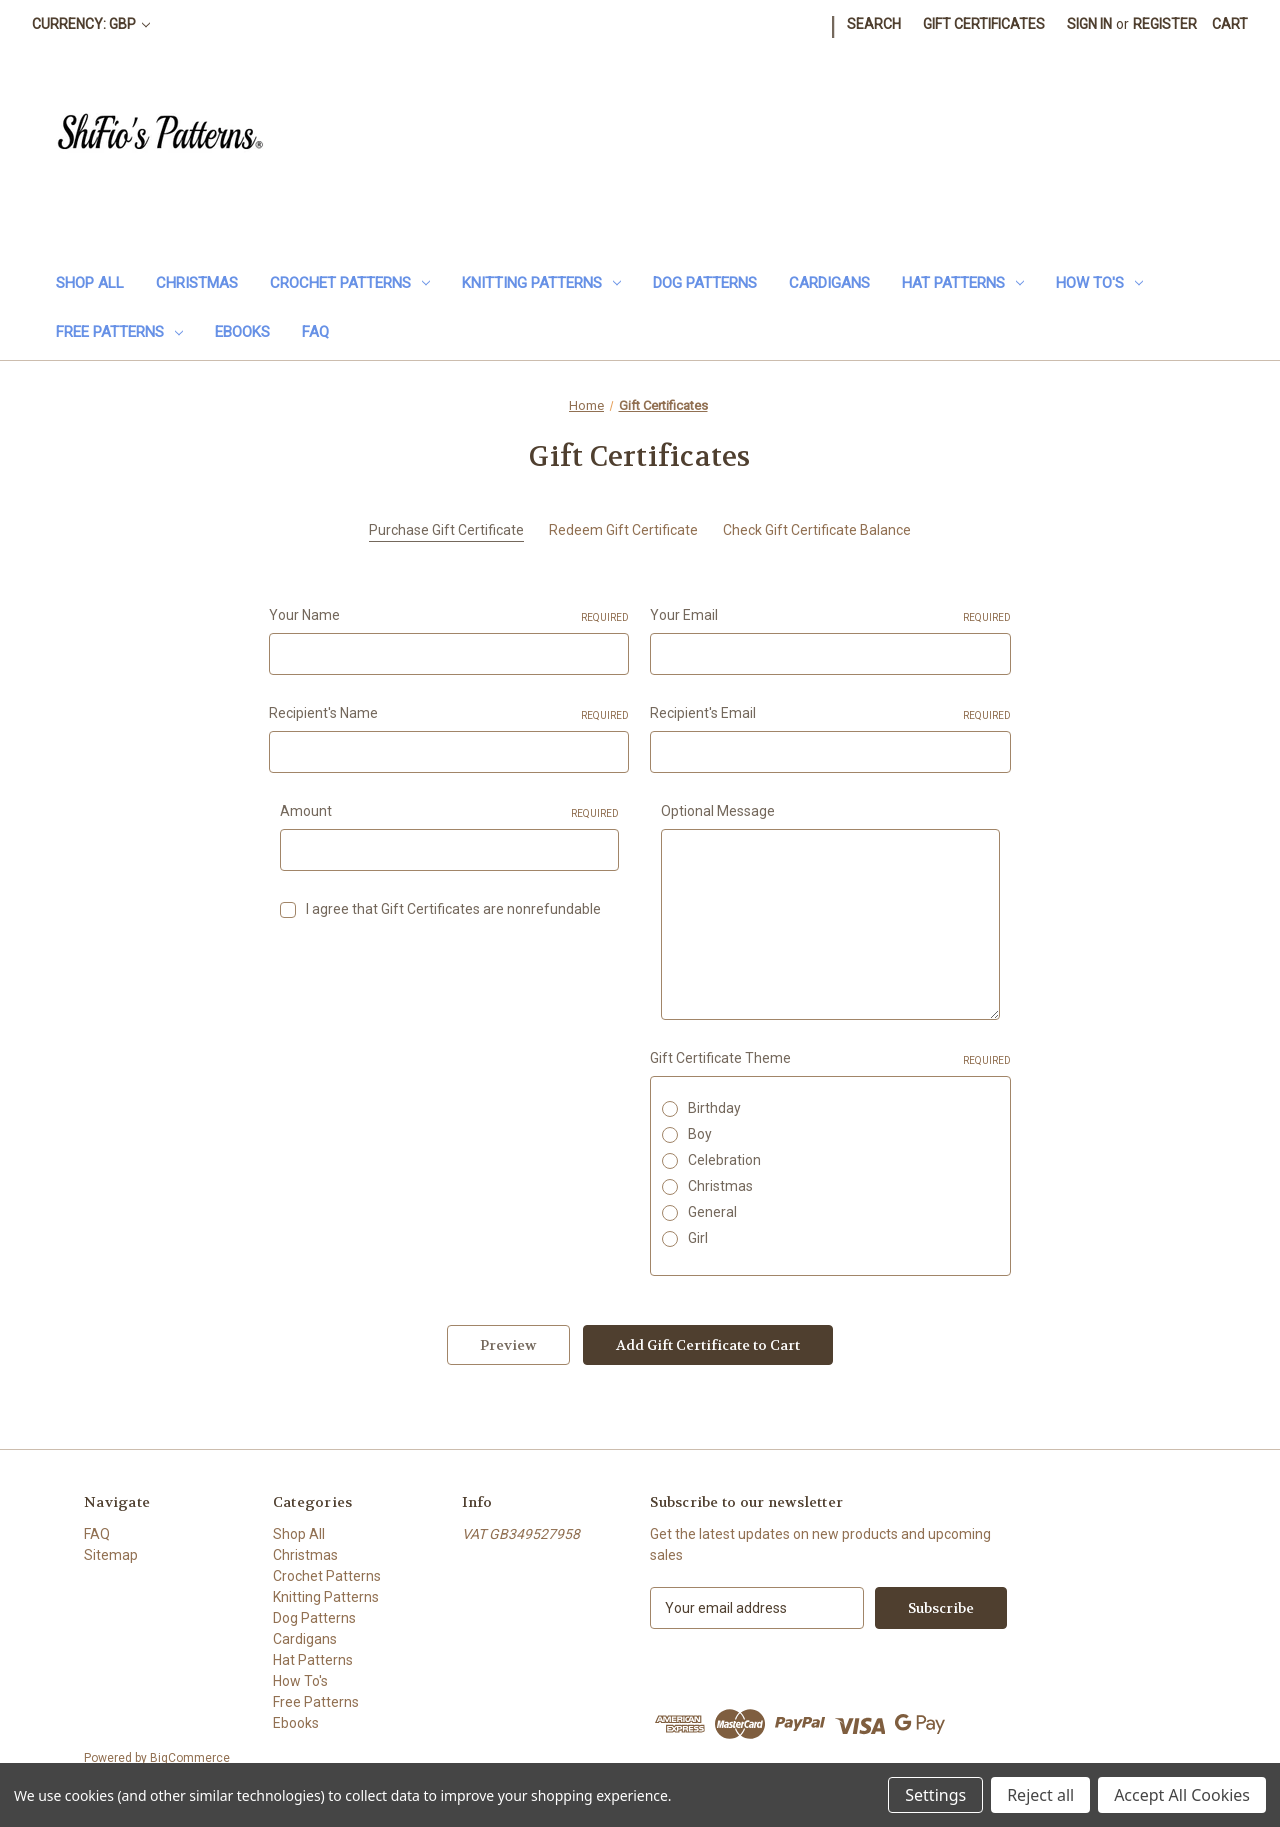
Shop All (90, 283)
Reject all (1040, 1795)
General (712, 1212)
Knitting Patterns (541, 283)
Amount (449, 812)
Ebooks (242, 332)
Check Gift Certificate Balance (817, 530)
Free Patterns (119, 332)
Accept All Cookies (1182, 1795)
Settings (935, 1795)
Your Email (830, 616)
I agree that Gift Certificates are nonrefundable (453, 909)
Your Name (449, 616)
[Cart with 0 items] (1230, 24)
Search (874, 24)
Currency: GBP (91, 24)
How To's (1099, 283)
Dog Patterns (705, 283)
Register (1165, 24)
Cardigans (829, 283)
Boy (700, 1134)
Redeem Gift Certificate (623, 530)
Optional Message (718, 811)
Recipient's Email (830, 714)
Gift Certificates (984, 24)
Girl (698, 1238)
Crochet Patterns (350, 283)
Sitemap (111, 1555)
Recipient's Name (449, 714)
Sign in (1089, 24)
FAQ (315, 332)
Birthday (714, 1108)
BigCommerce (190, 1758)
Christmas (197, 283)
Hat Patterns (963, 283)
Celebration (724, 1160)
